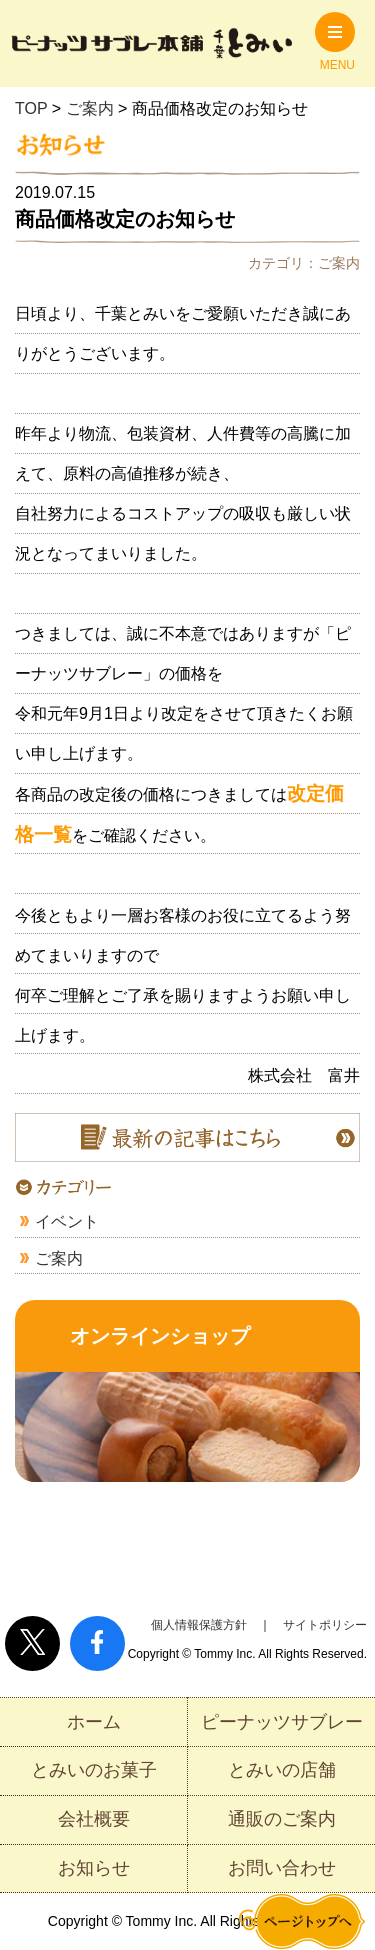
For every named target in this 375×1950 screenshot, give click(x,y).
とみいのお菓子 (94, 1770)
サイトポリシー (325, 1625)
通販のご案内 (282, 1819)
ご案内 (59, 1258)
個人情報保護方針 (199, 1625)
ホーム (94, 1722)
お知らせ (94, 1868)
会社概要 (94, 1819)
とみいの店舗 (282, 1770)
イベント (67, 1221)
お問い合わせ (282, 1868)
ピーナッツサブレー (282, 1722)
